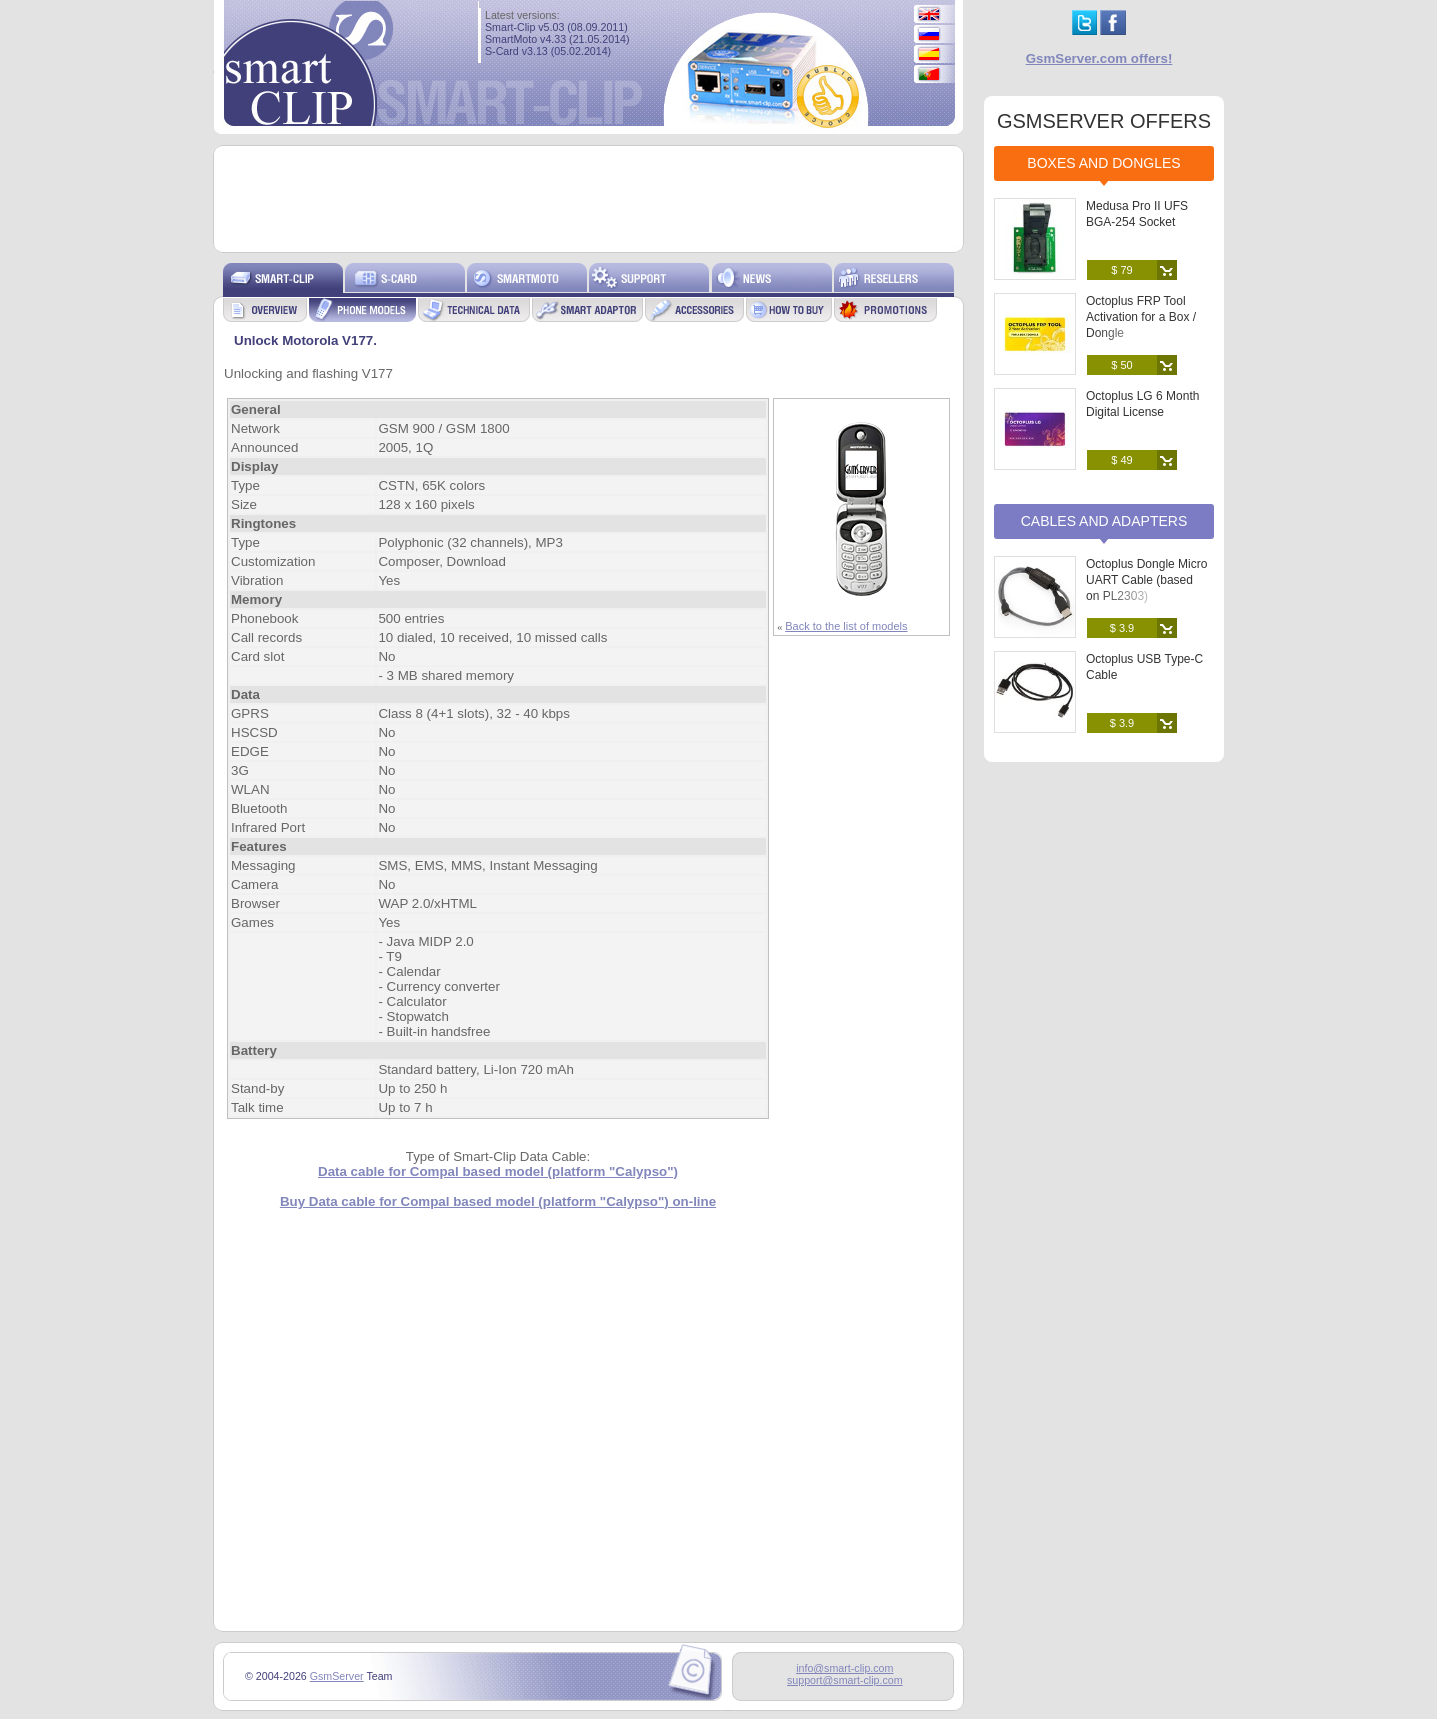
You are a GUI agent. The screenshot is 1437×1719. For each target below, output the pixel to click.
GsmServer (337, 1676)
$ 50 (1121, 365)
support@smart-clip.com (845, 1680)
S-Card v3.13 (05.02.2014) (548, 51)
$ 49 (1121, 460)
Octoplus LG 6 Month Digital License (1142, 404)
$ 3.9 (1122, 628)
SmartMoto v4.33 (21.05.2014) (557, 39)
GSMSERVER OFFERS (1104, 121)
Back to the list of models (846, 626)
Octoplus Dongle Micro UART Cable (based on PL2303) (1146, 580)
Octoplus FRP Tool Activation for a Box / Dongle (1141, 317)
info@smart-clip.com (844, 1668)
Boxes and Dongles (1103, 163)
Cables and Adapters (1104, 521)
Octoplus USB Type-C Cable (1144, 667)
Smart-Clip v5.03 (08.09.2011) (556, 27)
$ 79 (1121, 270)
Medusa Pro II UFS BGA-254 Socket (1137, 214)
